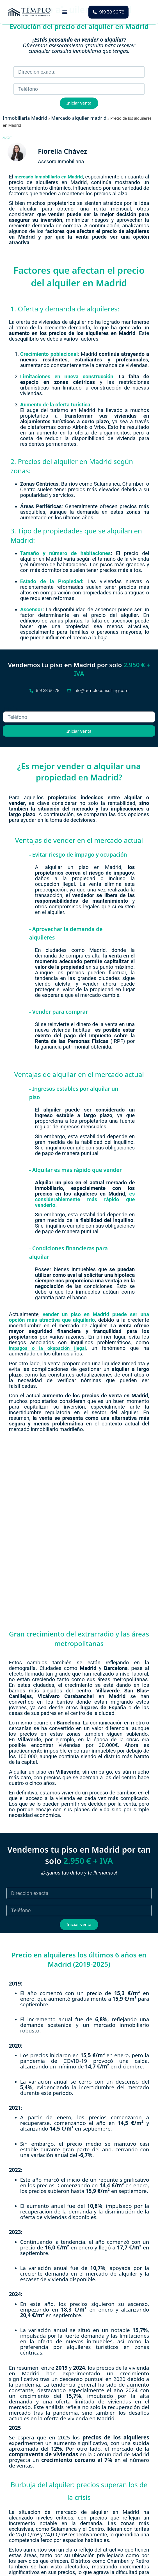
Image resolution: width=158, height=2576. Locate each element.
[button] (65, 12)
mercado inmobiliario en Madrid (49, 177)
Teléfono (12, 708)
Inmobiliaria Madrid (25, 118)
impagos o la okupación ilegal (47, 1348)
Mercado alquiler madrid (78, 118)
